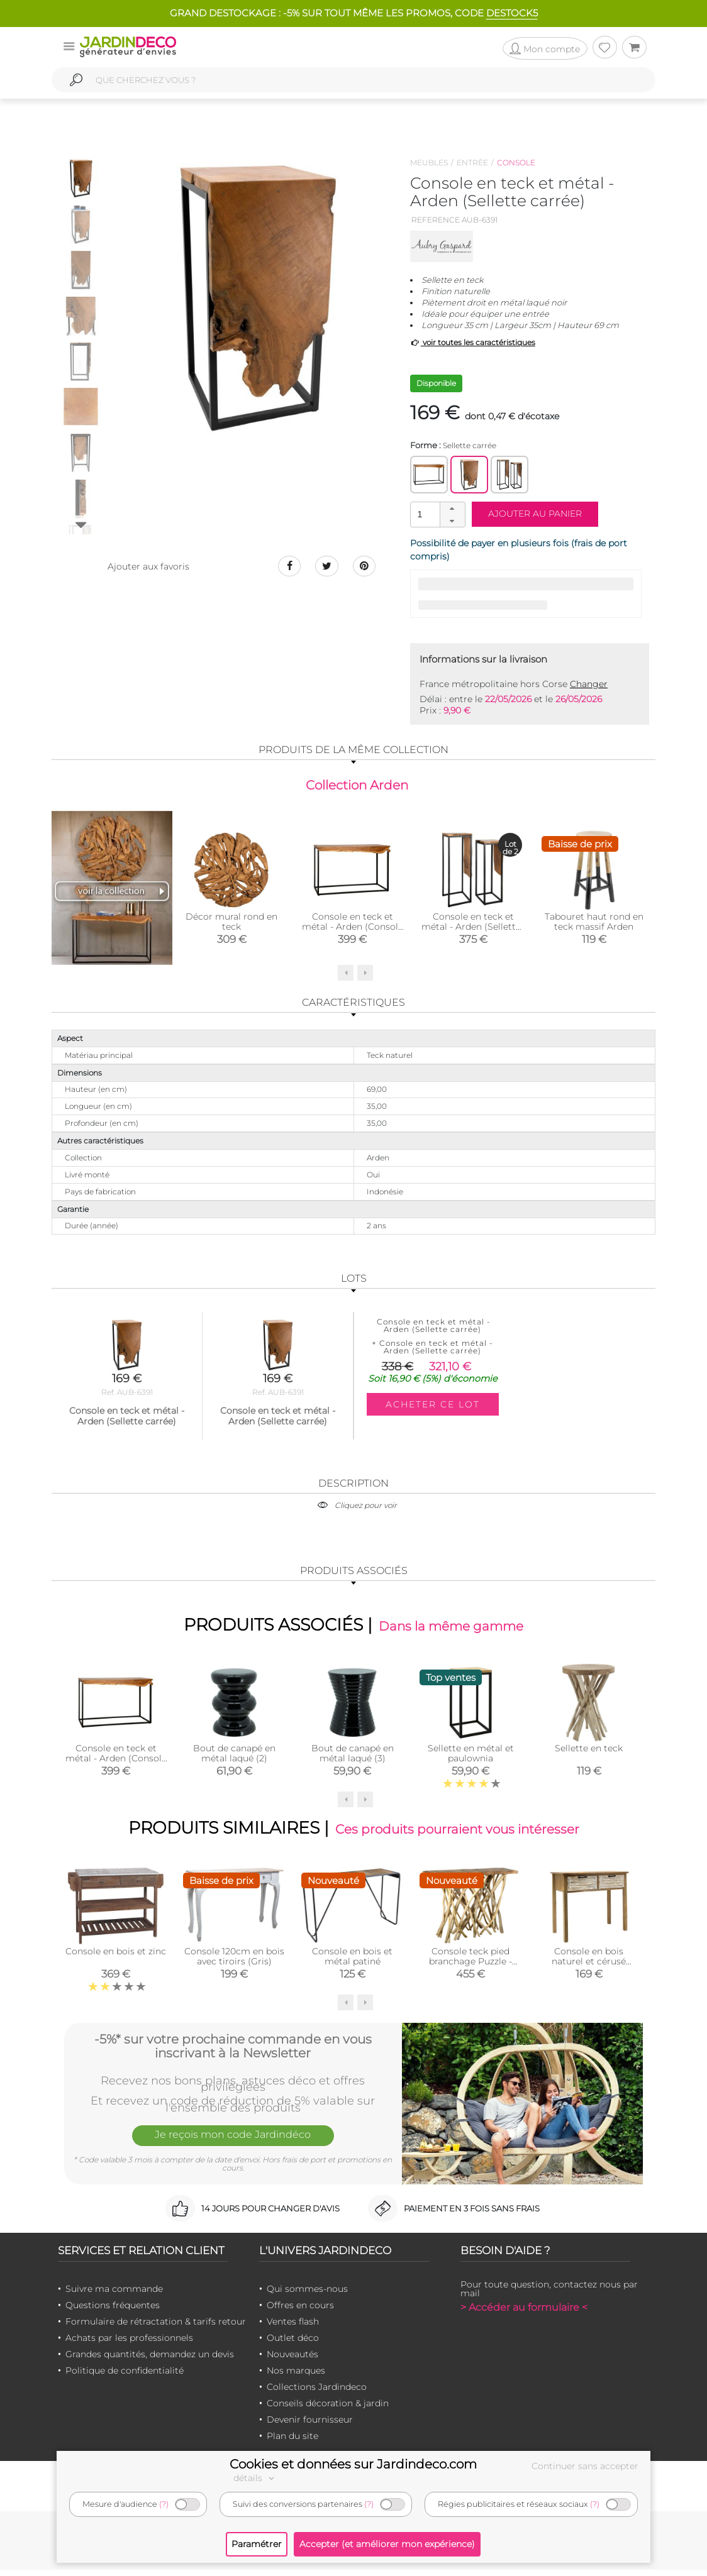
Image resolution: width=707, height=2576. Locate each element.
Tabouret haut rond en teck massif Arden (594, 923)
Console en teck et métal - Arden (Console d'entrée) (352, 928)
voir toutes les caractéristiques (472, 342)
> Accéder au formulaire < (523, 2314)
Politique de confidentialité (124, 2377)
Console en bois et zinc (115, 1958)
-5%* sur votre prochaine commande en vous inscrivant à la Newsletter (233, 2051)
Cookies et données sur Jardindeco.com (353, 2464)
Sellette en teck (589, 1752)
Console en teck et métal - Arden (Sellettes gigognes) (473, 928)
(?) (164, 2504)
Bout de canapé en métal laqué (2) (234, 1757)
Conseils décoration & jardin (328, 2410)
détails (255, 2478)
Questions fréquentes (112, 2312)
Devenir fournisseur (310, 2426)
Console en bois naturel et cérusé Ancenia (589, 1968)
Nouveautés (292, 2361)
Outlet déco (293, 2344)
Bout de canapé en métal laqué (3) (352, 1757)
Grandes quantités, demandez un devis (149, 2361)
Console (516, 162)
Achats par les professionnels (129, 2344)
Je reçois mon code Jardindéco (232, 2143)
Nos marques (296, 2377)
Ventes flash (293, 2328)
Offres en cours (300, 2312)
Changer (589, 684)
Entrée (472, 162)
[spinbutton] (437, 514)
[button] (452, 508)
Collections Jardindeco (317, 2393)
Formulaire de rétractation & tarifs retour (155, 2328)
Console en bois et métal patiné (352, 1963)
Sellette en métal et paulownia (471, 1757)
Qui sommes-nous (307, 2295)
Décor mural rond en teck (231, 923)
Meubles (429, 162)
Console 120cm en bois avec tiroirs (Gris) (234, 1963)
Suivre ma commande (114, 2295)
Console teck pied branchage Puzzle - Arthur (470, 1968)
